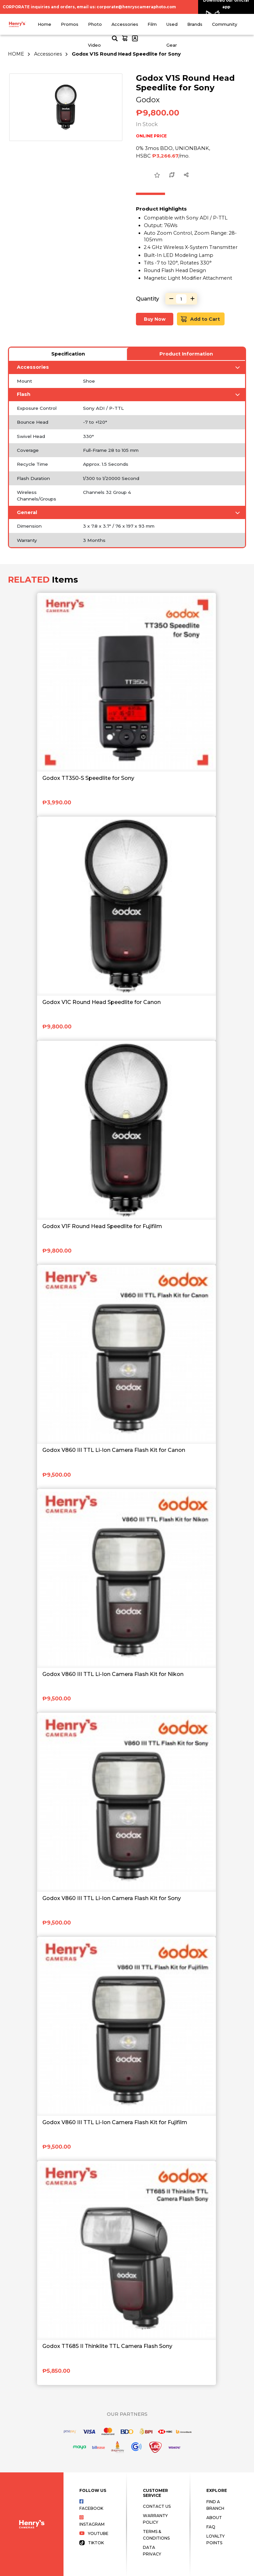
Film (152, 24)
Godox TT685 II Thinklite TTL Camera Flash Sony (107, 2346)
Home (44, 24)
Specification (68, 354)
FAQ (210, 2526)
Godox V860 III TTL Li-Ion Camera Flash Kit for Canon (113, 1450)
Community (224, 24)
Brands (194, 24)
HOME (16, 54)
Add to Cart (200, 319)
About (214, 2517)
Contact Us (157, 2506)
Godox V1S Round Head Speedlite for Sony (126, 54)
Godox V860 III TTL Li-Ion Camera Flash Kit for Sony (111, 1898)
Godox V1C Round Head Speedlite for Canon (101, 1002)
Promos (69, 24)
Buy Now (155, 319)
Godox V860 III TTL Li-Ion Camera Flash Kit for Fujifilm (114, 2122)
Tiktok (91, 2542)
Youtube (93, 2533)
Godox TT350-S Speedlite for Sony (88, 778)
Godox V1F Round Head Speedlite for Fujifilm (102, 1226)
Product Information (186, 354)
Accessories (124, 24)
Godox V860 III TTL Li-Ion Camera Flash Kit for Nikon (113, 1674)
